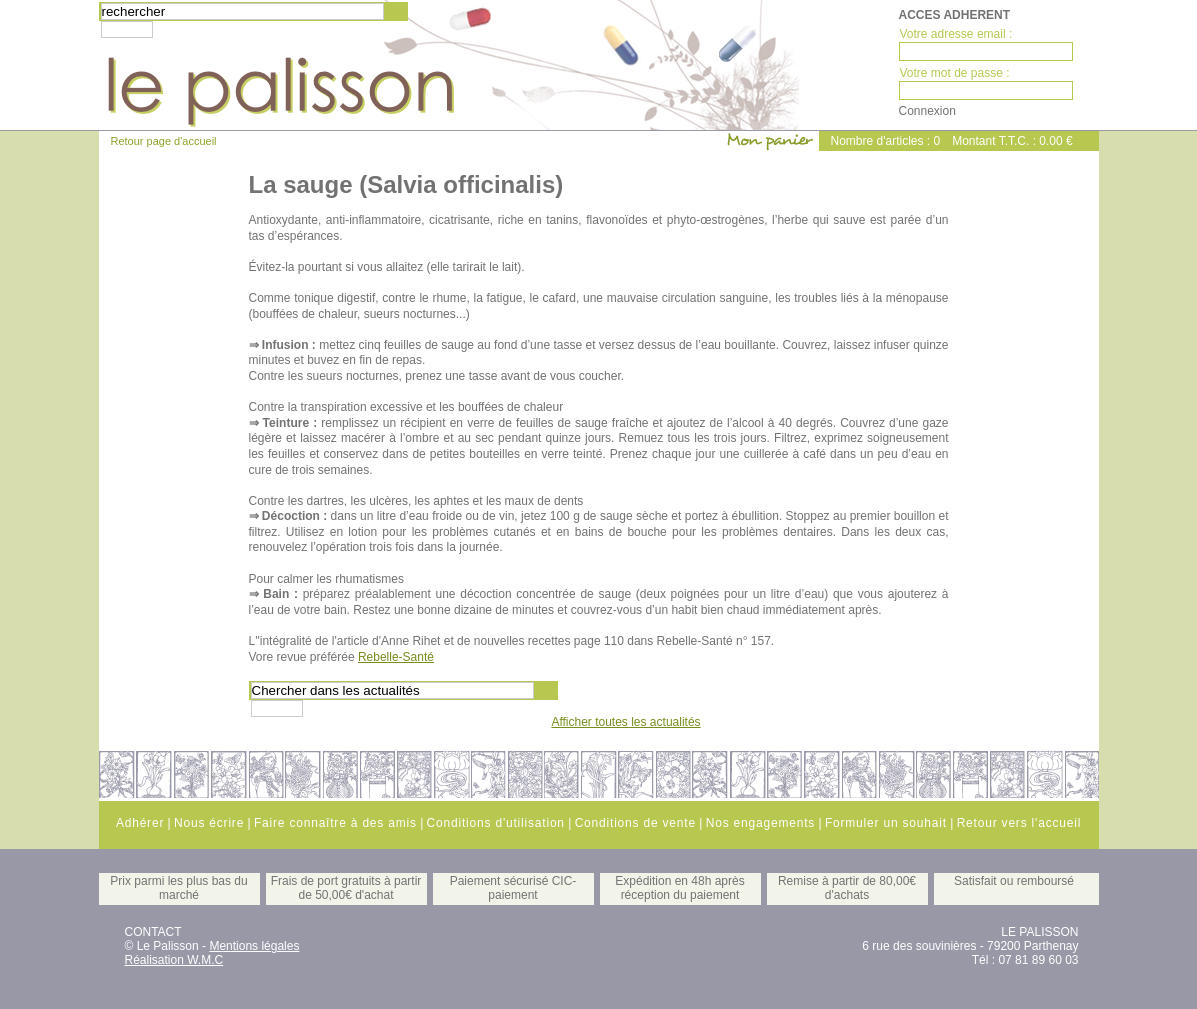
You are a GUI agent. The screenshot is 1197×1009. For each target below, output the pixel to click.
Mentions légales (254, 946)
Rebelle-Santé (396, 657)
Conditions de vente (635, 823)
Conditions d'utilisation (496, 823)
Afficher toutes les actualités (625, 722)
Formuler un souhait (886, 823)
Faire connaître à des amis (335, 823)
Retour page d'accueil (164, 141)
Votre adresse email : (956, 34)
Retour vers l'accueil (1019, 823)
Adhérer (140, 823)
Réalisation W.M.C (174, 960)
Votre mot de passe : (955, 73)
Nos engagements (760, 823)
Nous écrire (209, 823)
